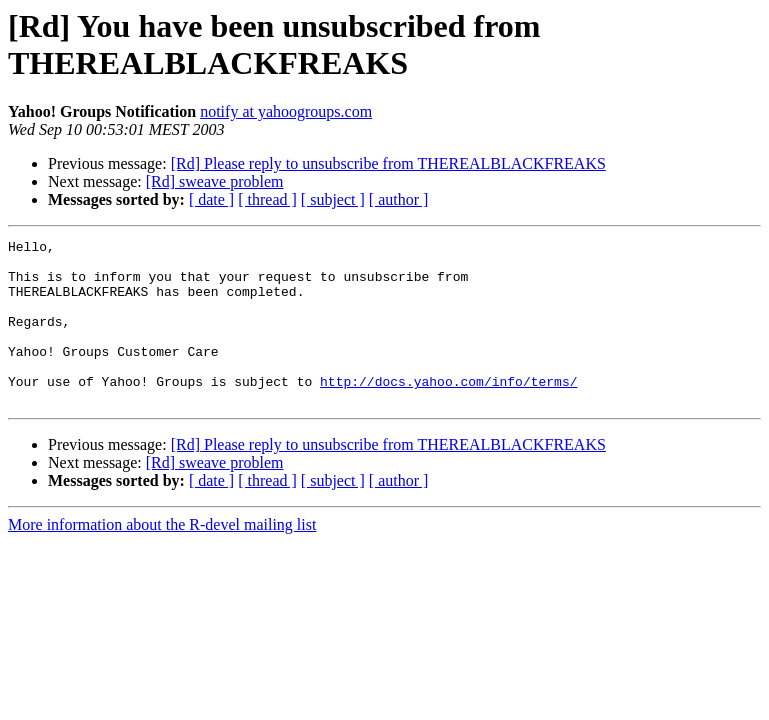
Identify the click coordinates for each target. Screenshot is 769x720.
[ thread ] (267, 199)
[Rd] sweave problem (215, 181)
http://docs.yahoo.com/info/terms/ (448, 411)
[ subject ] (333, 199)
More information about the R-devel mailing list (162, 557)
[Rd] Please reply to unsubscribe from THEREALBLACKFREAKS (388, 163)
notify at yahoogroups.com (286, 111)
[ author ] (399, 199)
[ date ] (211, 199)
